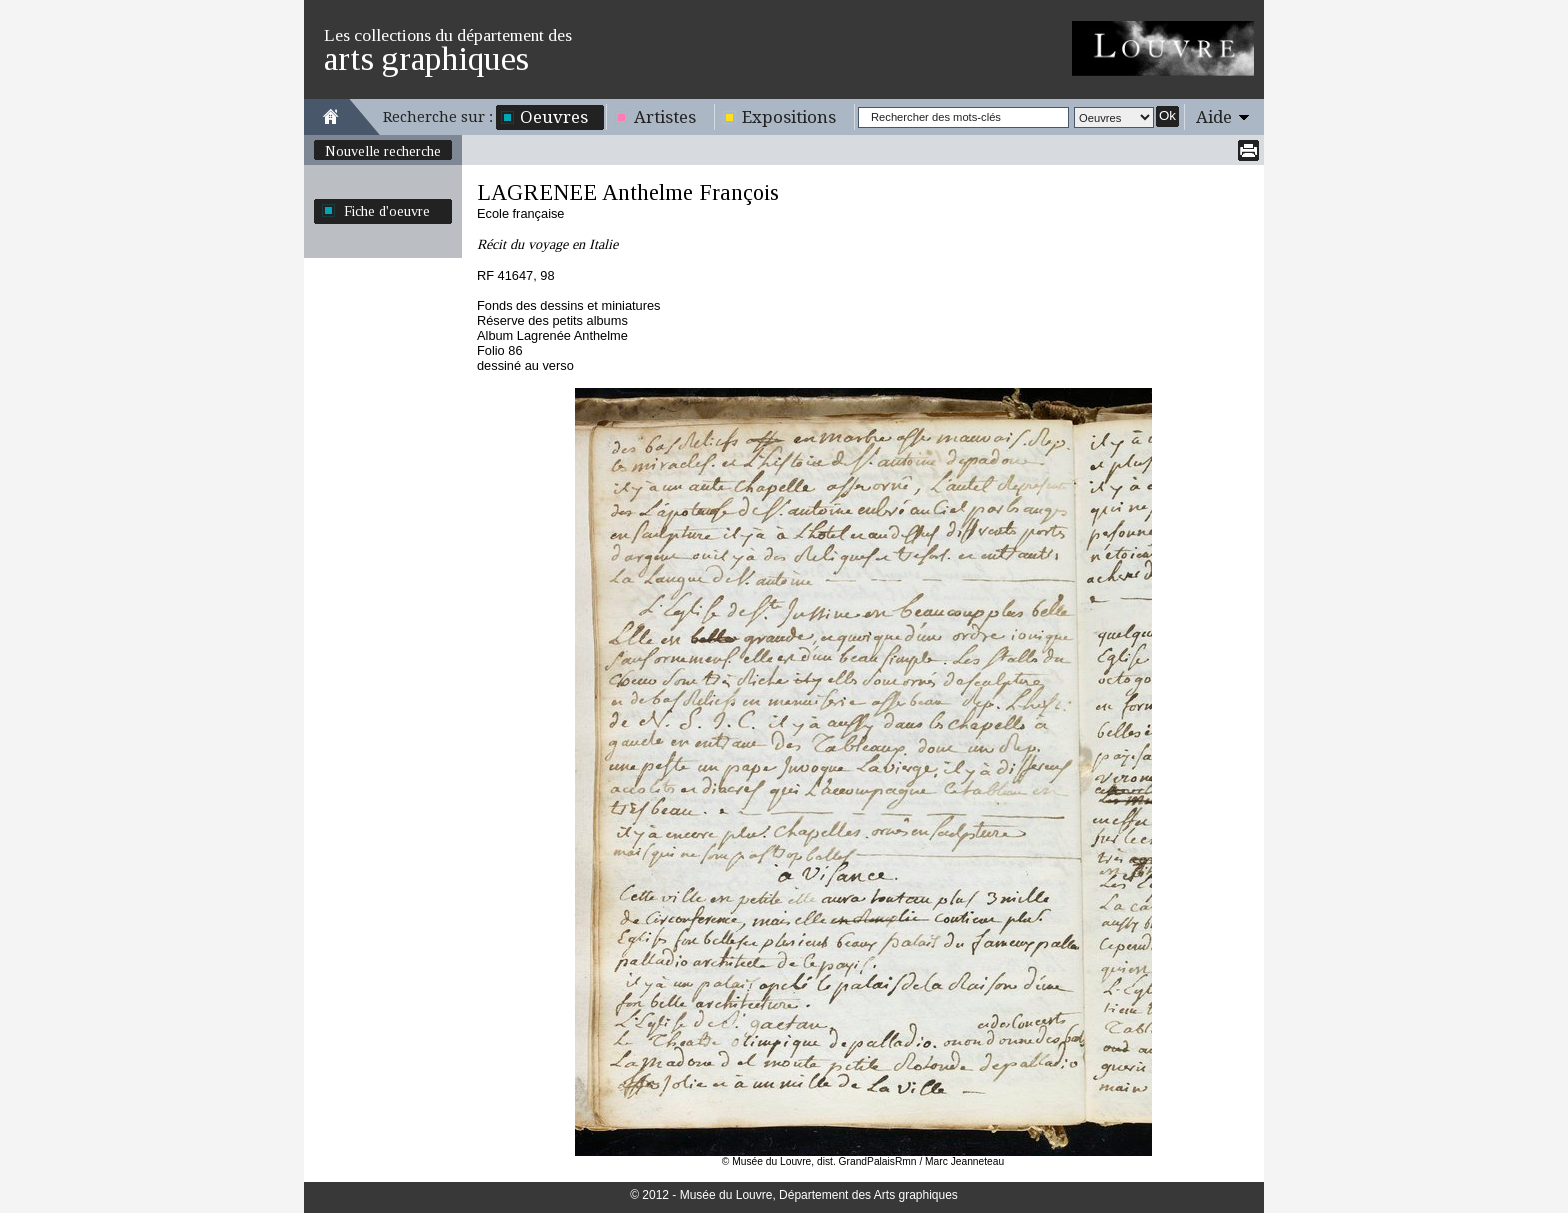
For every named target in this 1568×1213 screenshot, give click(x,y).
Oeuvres (554, 117)
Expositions (789, 117)
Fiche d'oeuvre (387, 211)
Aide (1214, 117)
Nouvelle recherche (383, 151)
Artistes (665, 117)
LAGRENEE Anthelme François (628, 192)
